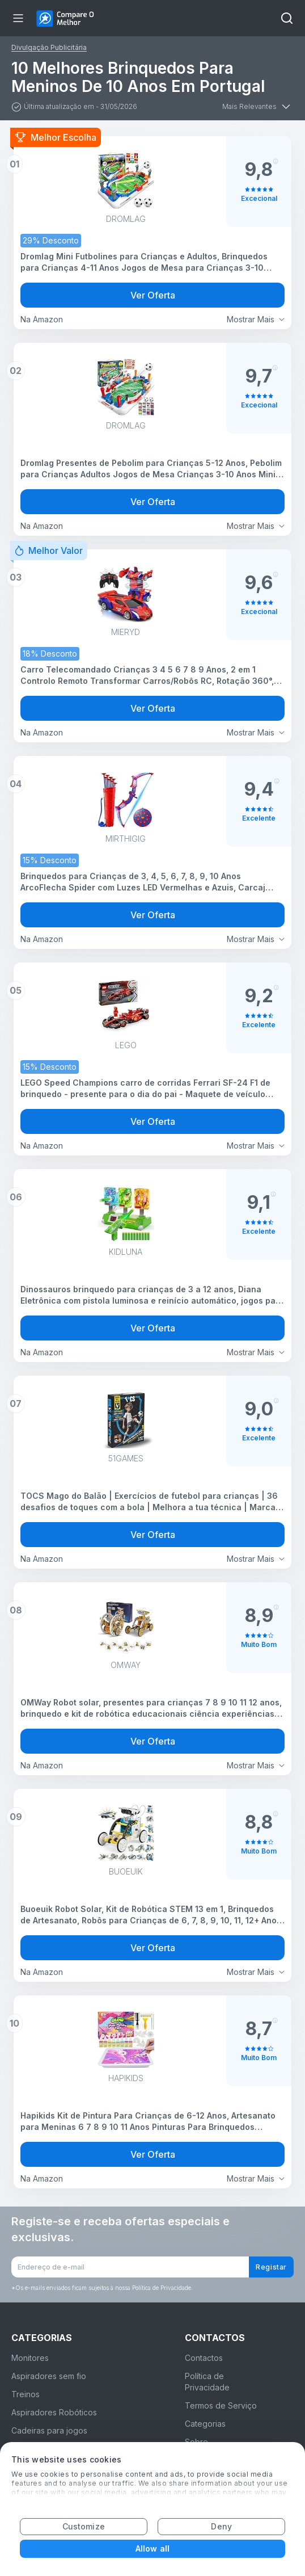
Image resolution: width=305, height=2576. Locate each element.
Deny (221, 2526)
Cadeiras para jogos (49, 2430)
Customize (83, 2526)
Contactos (204, 2358)
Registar (271, 2267)
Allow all (152, 2548)
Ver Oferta (152, 295)
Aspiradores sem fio (48, 2376)
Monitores (30, 2358)
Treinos (25, 2394)
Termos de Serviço (221, 2405)
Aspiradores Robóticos (54, 2412)
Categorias (205, 2423)
